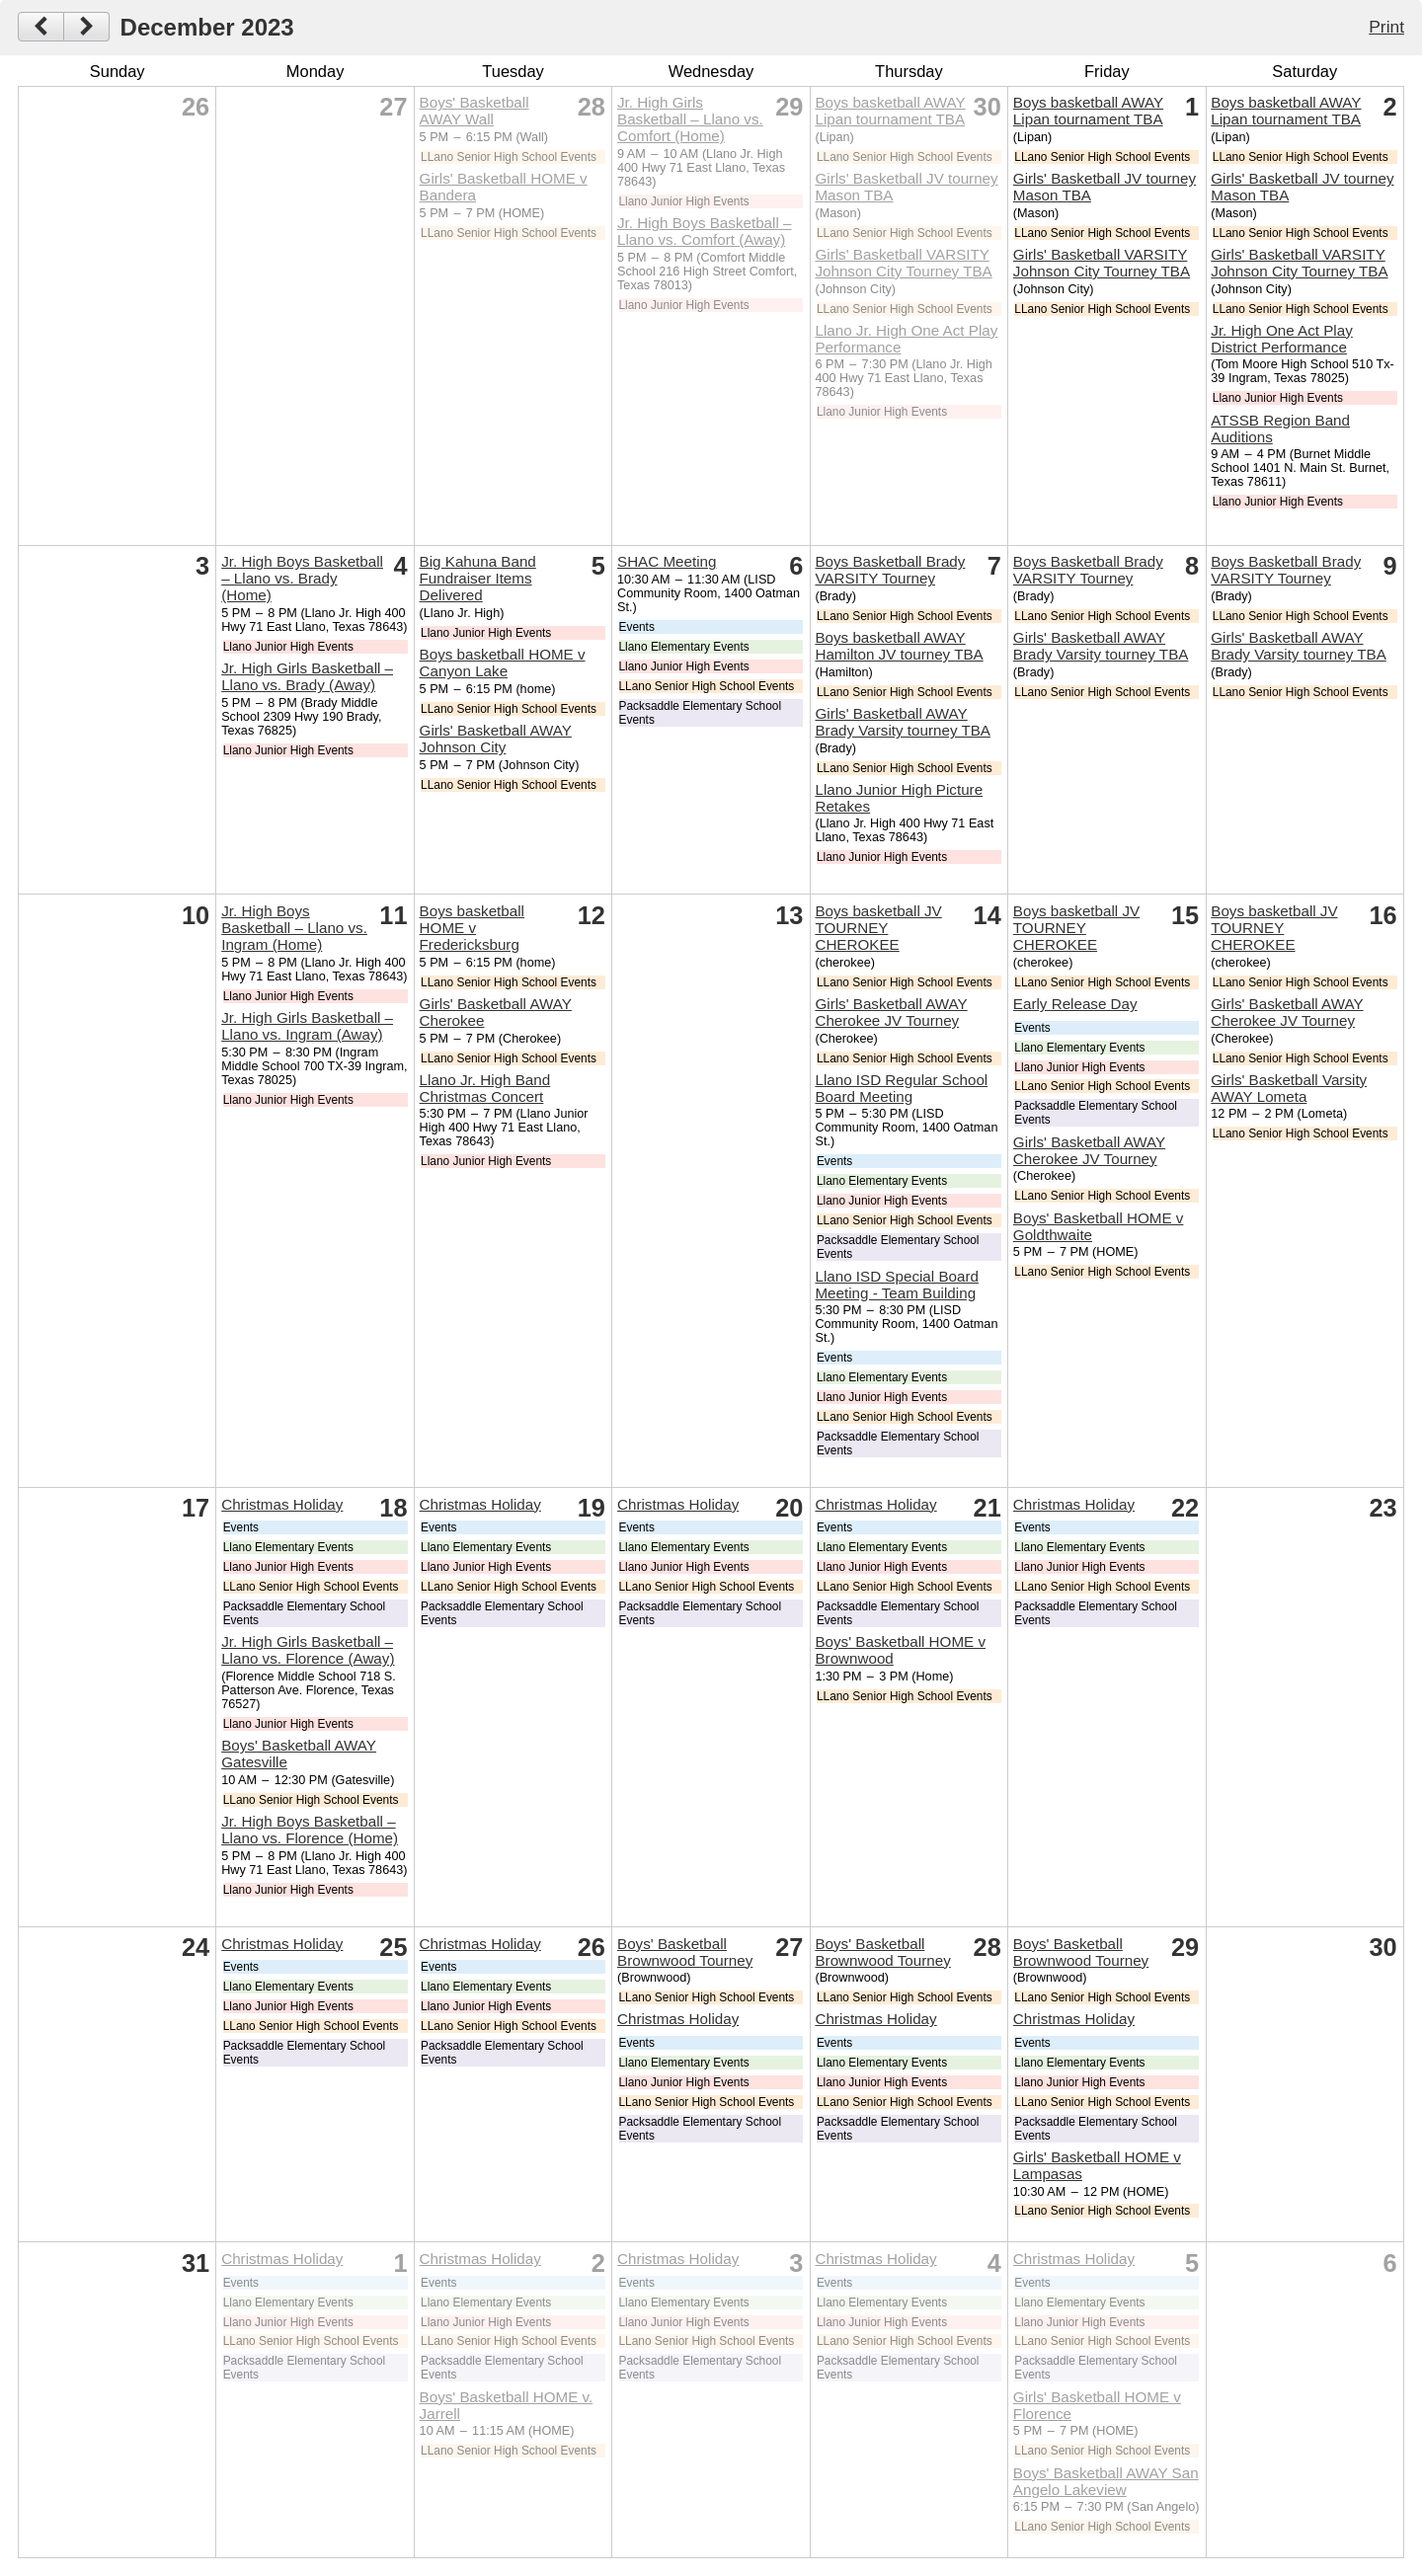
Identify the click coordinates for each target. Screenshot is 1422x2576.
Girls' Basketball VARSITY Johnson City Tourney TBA (903, 262)
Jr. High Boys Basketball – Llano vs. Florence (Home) (309, 1829)
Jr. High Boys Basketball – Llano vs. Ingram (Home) (294, 927)
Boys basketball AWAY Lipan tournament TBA (890, 110)
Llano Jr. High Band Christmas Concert (485, 1088)
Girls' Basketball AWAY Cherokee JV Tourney (891, 1012)
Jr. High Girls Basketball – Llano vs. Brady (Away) (307, 676)
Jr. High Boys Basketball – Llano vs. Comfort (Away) (704, 231)
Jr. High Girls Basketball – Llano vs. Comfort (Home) (690, 119)
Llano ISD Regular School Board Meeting (901, 1088)
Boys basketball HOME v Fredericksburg (472, 927)
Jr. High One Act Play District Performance (1282, 338)
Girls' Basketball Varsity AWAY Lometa (1289, 1088)
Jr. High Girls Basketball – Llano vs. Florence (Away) (307, 1650)
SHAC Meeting (666, 561)
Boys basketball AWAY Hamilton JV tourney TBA (899, 646)
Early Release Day (1075, 1003)
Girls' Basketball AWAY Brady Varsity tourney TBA (902, 722)
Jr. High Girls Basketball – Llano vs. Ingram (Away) (307, 1026)
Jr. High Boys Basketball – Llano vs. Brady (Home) (302, 578)
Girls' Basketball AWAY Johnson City (496, 738)
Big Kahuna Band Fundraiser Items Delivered (478, 578)
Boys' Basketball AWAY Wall (474, 110)
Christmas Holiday (282, 1504)
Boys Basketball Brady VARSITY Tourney (890, 569)
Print (1386, 27)
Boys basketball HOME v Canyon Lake (503, 662)
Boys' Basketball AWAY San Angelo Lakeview (1106, 2481)
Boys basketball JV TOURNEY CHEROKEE (878, 927)
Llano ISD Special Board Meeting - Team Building (896, 1284)
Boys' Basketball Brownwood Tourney (684, 1952)
